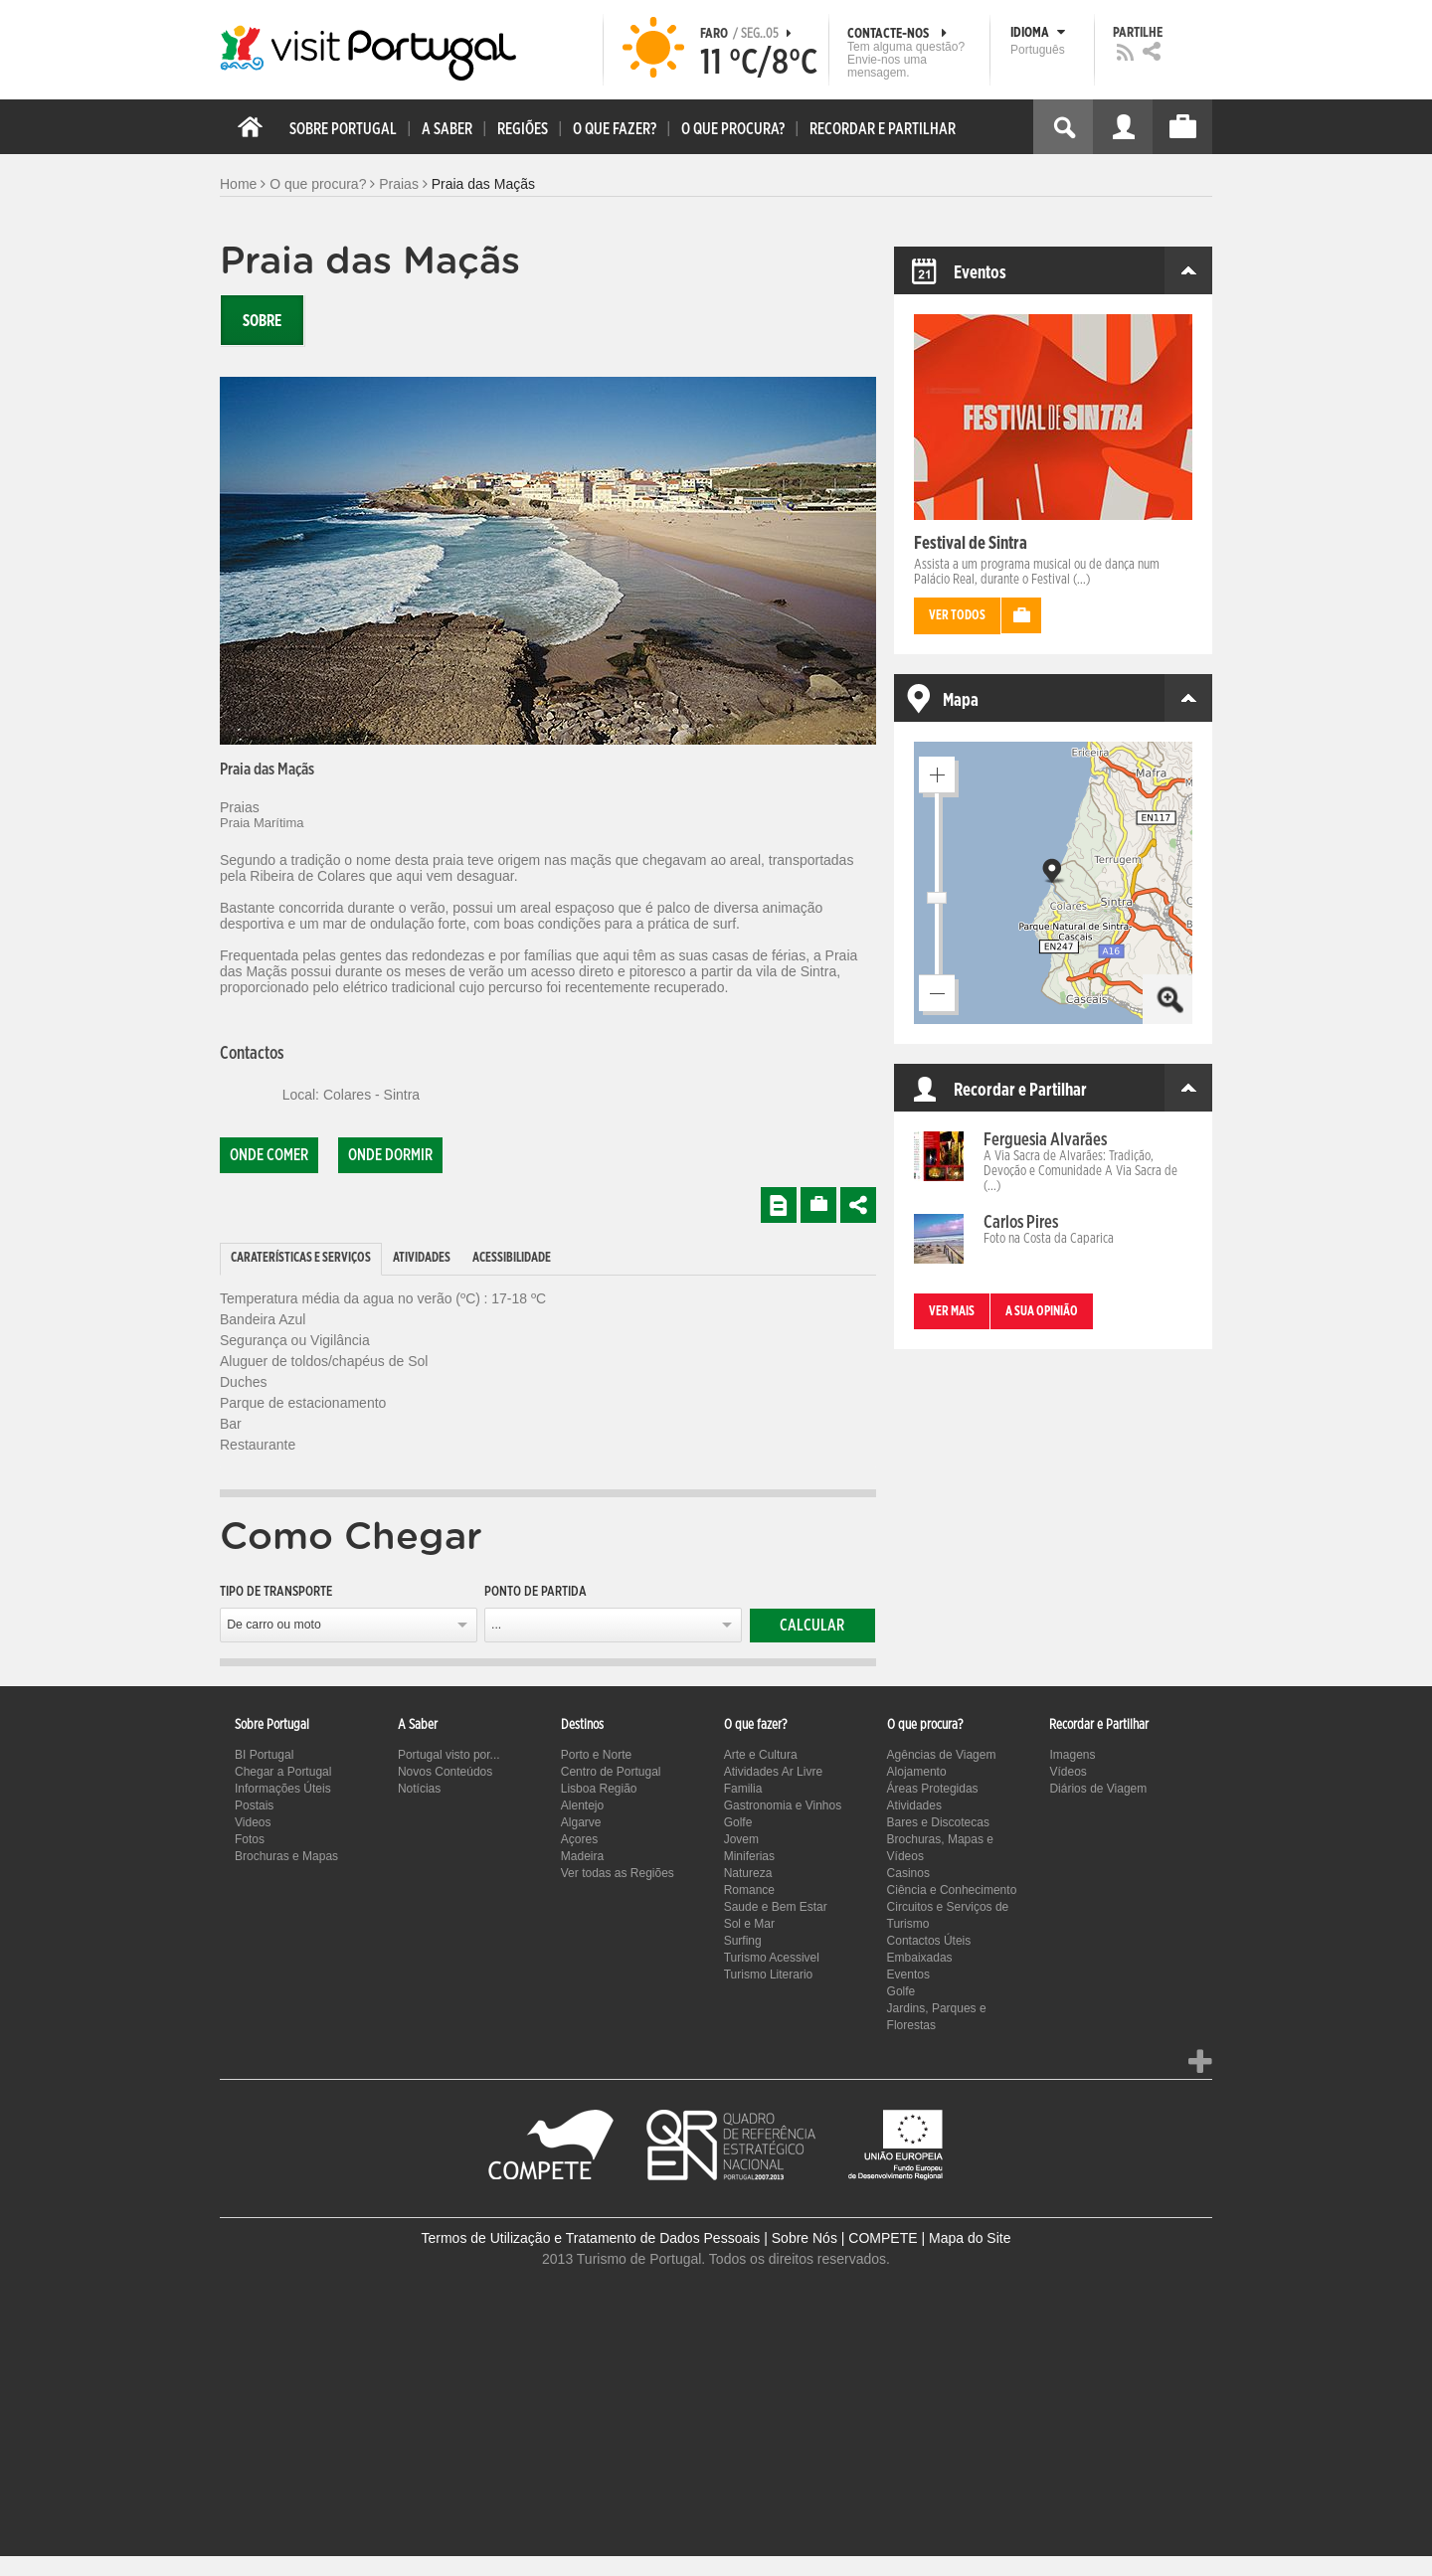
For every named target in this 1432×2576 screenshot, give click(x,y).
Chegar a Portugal (283, 1772)
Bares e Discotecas (938, 1822)
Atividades (914, 1805)
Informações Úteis (283, 1789)
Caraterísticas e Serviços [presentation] (301, 1258)
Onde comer (269, 1155)
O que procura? (317, 184)
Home (238, 184)
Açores (579, 1839)
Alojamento (917, 1772)
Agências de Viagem (941, 1755)
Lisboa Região (599, 1789)
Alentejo (582, 1805)
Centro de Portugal (611, 1772)
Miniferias (749, 1856)
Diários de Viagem (1098, 1789)
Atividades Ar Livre (773, 1772)
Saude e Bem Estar (775, 1907)
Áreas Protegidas (933, 1789)
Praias (399, 184)
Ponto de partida (535, 1592)
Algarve (581, 1822)
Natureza (748, 1873)
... (496, 1624)
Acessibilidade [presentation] (511, 1258)
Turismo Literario (768, 1974)
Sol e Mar (749, 1924)
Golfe (738, 1822)
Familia (743, 1789)
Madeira (582, 1856)
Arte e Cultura (761, 1755)
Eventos (908, 1974)
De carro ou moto (274, 1624)
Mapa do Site (970, 2238)
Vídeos (1067, 1772)
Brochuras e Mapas (286, 1856)
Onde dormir (390, 1155)
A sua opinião (1041, 1311)
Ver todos (957, 615)
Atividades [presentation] (421, 1258)
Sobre (262, 321)
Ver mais (952, 1311)
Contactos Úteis (929, 1941)
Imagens (1072, 1755)
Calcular (812, 1625)
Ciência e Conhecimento (952, 1890)
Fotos (250, 1839)
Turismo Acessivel (771, 1958)
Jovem (741, 1839)
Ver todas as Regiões (617, 1873)
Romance (749, 1890)
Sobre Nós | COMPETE (845, 2238)
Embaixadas (920, 1958)
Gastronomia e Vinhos (783, 1805)
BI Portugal (264, 1755)
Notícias (419, 1789)
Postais (254, 1805)
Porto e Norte (596, 1755)
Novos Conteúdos (445, 1772)
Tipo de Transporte (276, 1592)
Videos (252, 1822)
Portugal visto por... (449, 1755)
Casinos (908, 1873)
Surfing (743, 1941)
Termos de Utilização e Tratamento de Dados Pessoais (591, 2238)
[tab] (301, 1259)
